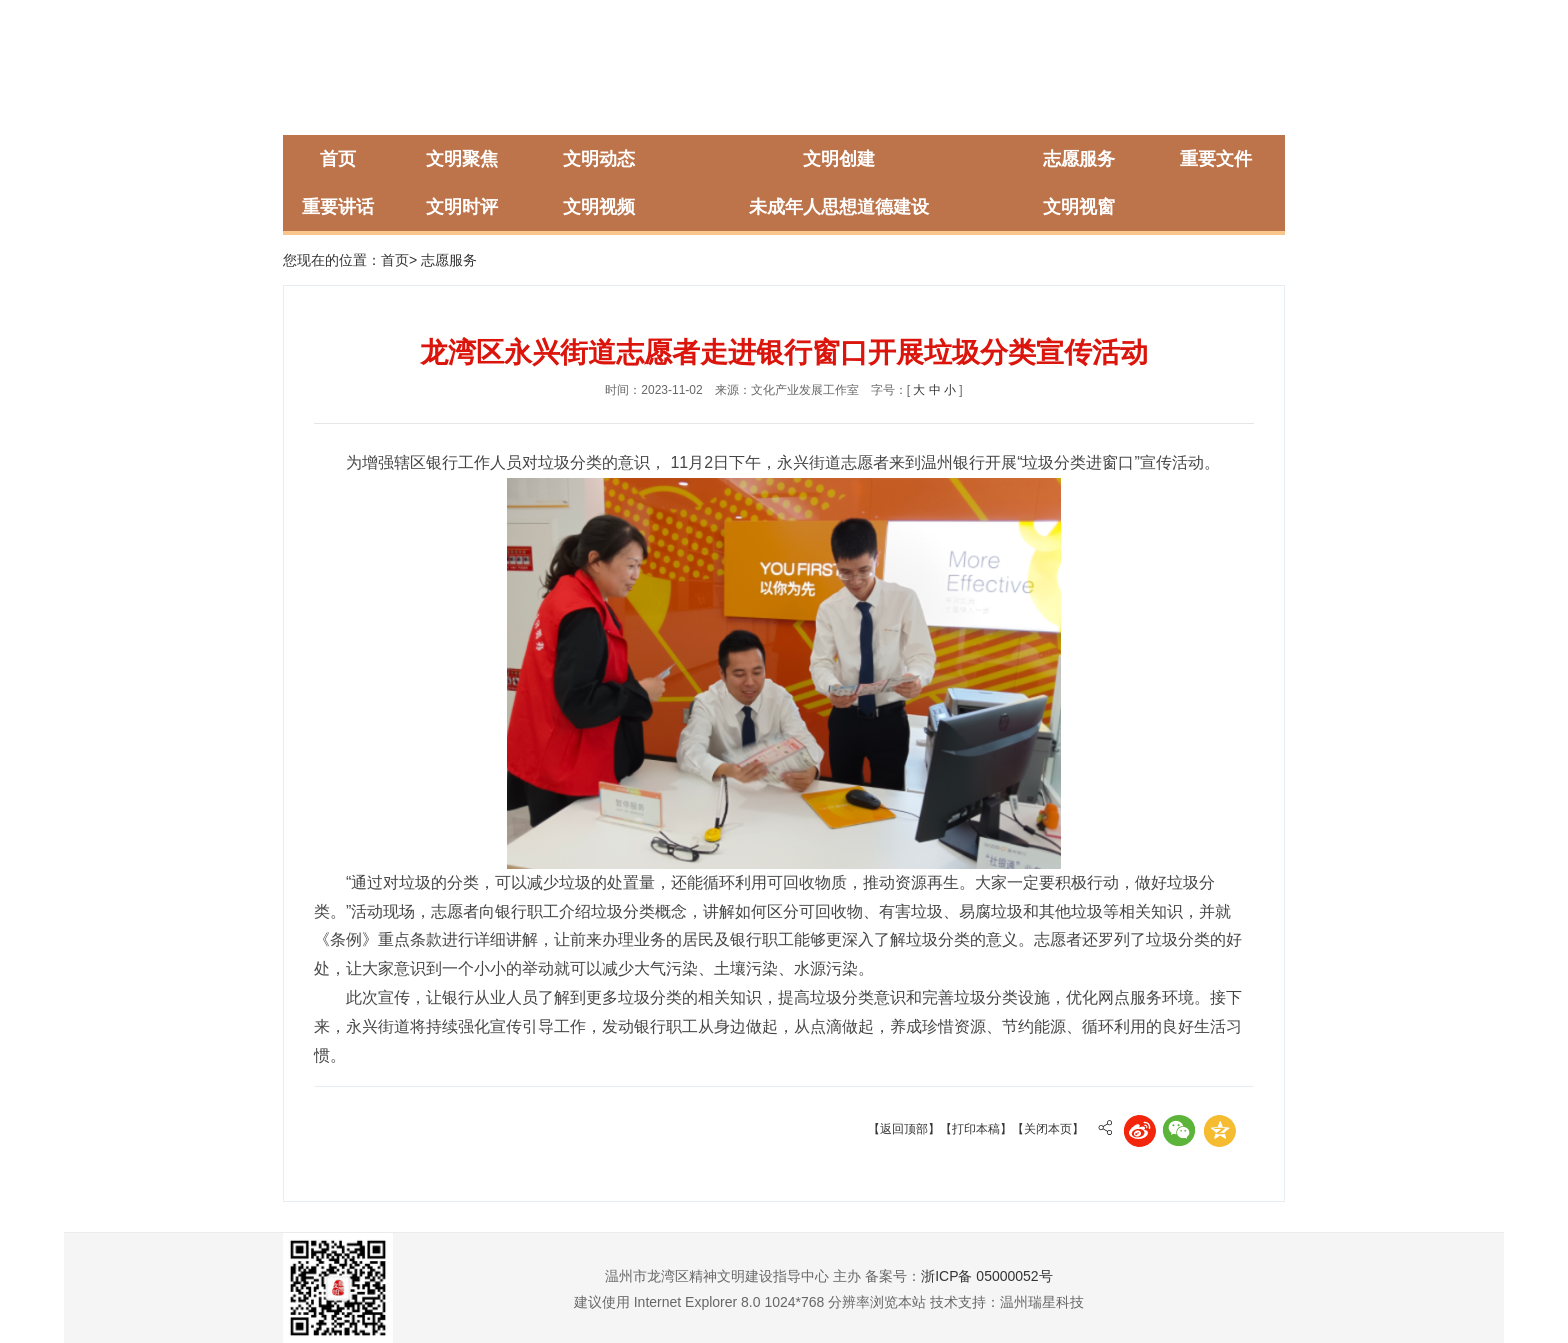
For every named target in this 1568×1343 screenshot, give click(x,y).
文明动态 (599, 159)
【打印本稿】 (976, 1129)
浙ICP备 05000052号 (987, 1276)
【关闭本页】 (1048, 1129)
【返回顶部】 (904, 1129)
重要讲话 (338, 207)
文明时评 (462, 207)
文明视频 (599, 207)
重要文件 (1216, 159)
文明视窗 (1079, 207)
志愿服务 (1079, 159)
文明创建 (839, 159)
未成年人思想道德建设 (839, 207)
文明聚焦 (462, 159)
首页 (338, 159)
